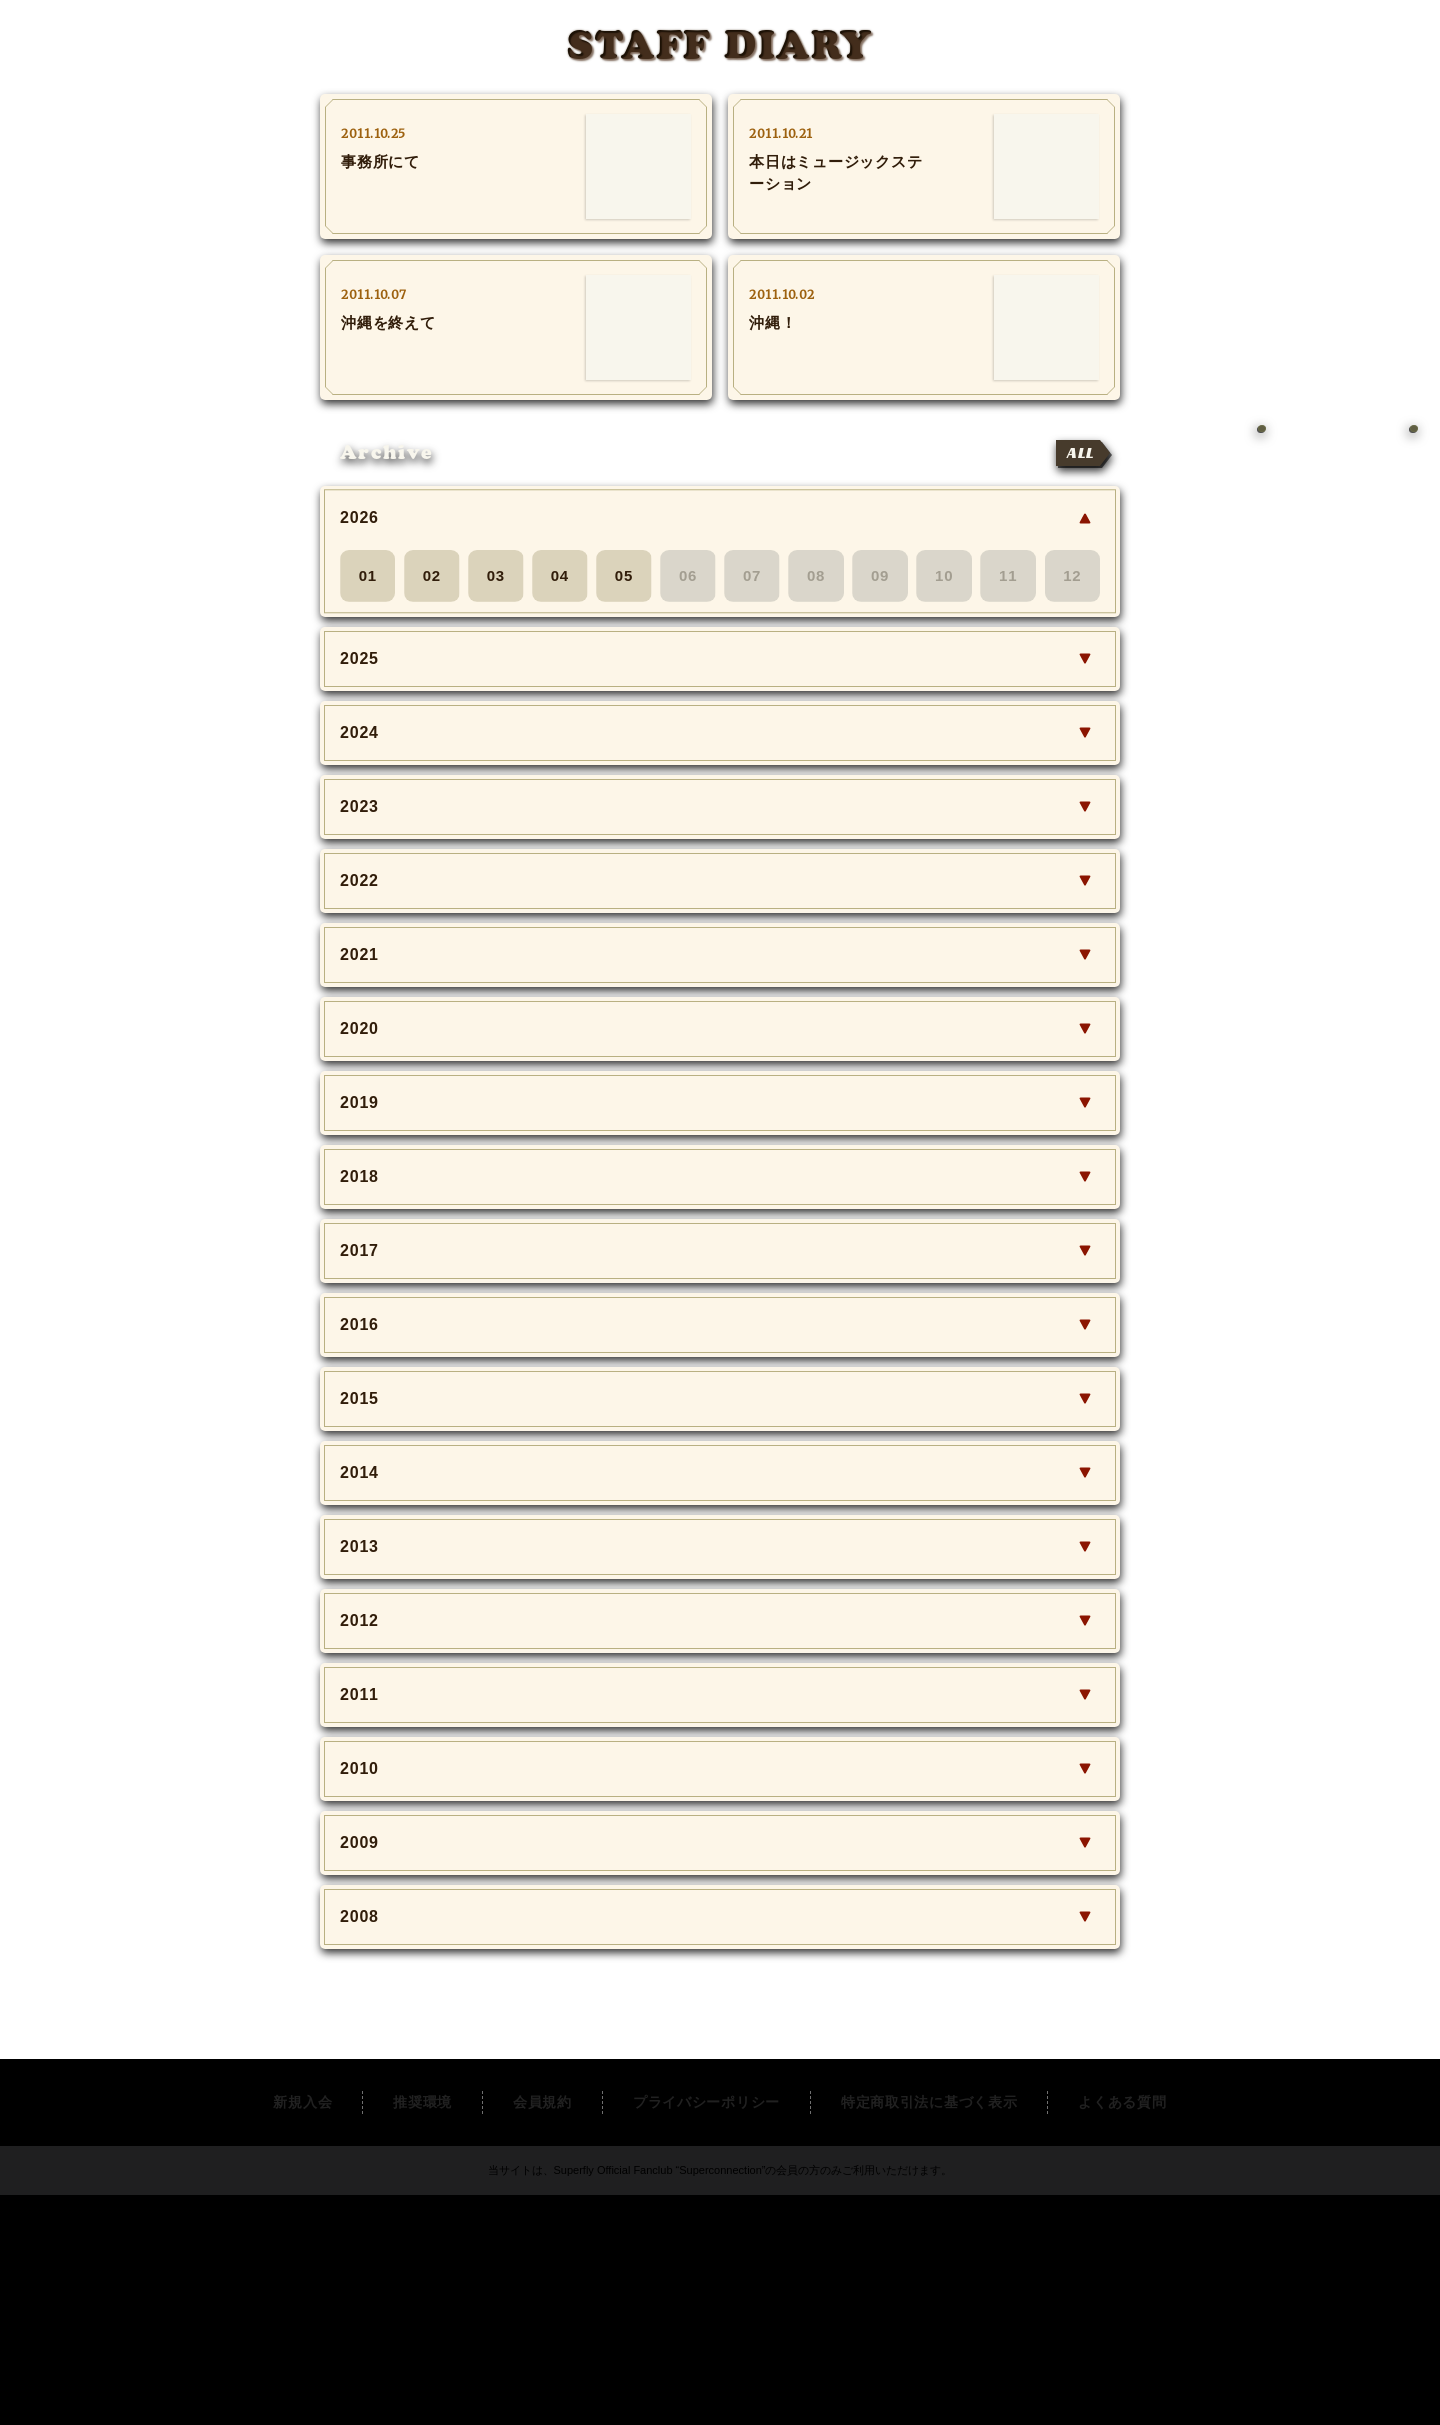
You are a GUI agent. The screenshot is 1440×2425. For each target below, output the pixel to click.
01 (368, 575)
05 (624, 575)
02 (432, 575)
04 (560, 575)
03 (496, 575)
